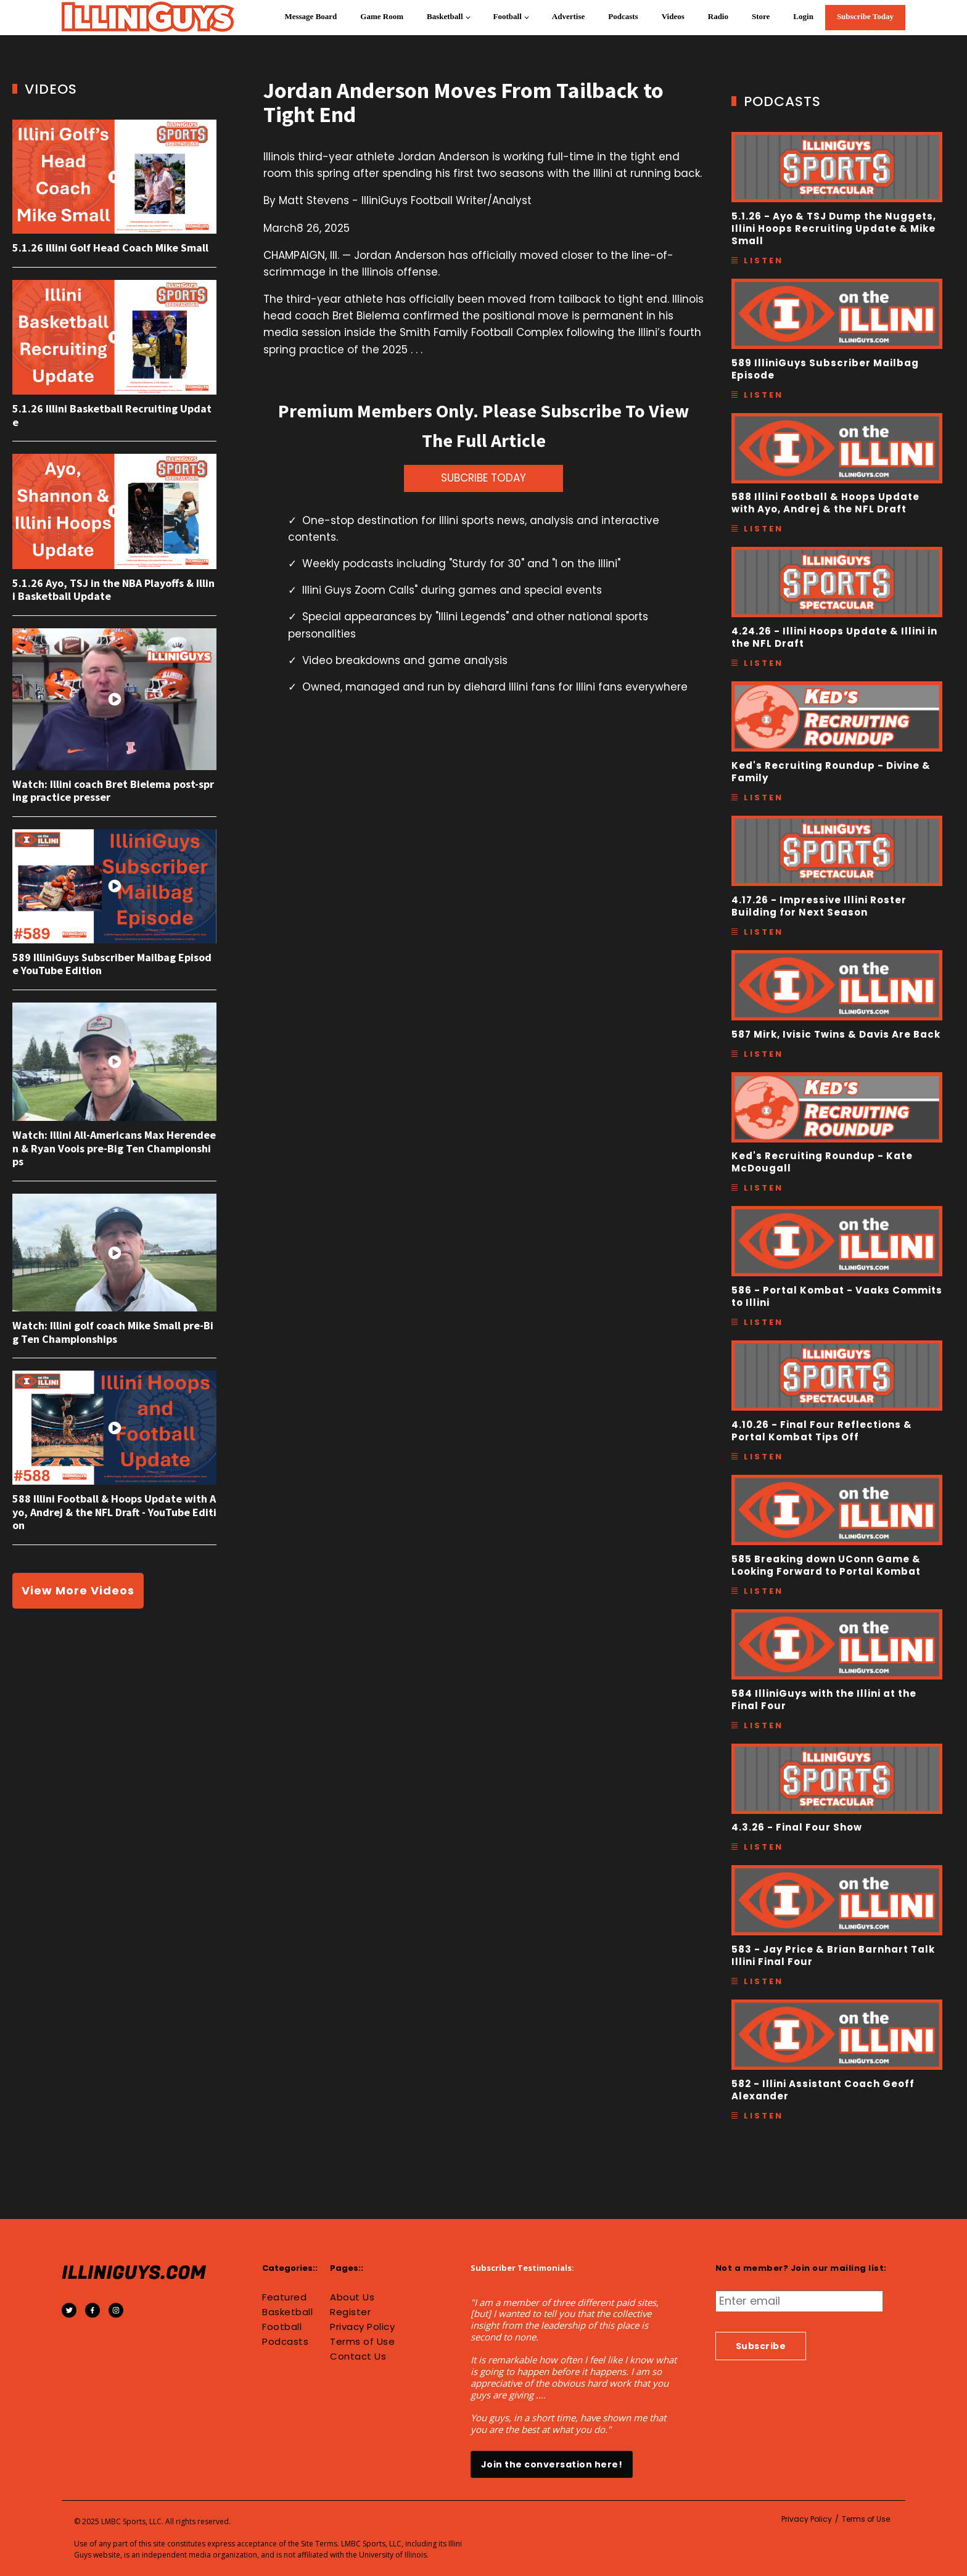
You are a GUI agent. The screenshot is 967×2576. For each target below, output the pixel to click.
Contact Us (358, 2356)
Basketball (445, 16)
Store (761, 16)
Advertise (568, 16)
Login (803, 16)
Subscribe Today (865, 16)
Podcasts (623, 16)
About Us (352, 2297)
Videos (673, 16)
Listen (763, 260)
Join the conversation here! (552, 2464)
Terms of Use (362, 2341)
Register (350, 2312)
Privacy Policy (362, 2327)
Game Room (381, 16)
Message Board (310, 16)
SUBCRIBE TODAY (483, 477)
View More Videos (78, 1590)
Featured (284, 2297)
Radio (718, 16)
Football (507, 16)
